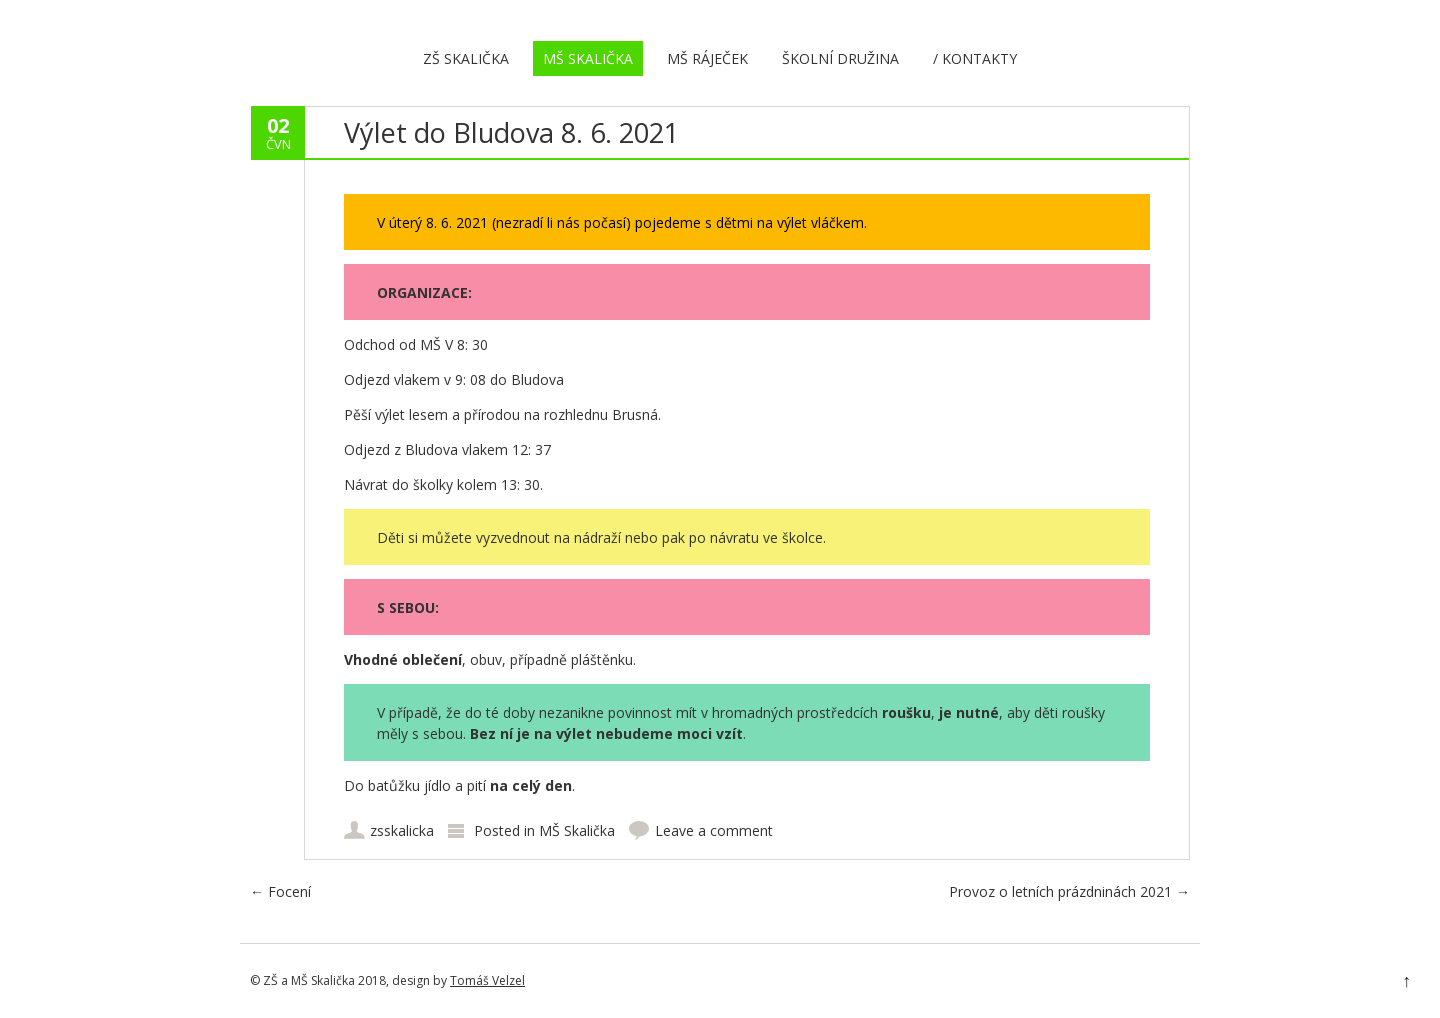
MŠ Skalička (588, 58)
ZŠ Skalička (466, 58)
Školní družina (840, 58)
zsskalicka (402, 830)
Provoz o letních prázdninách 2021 (1069, 891)
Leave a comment (714, 830)
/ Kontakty (975, 58)
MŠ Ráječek (707, 58)
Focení (280, 891)
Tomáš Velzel (487, 980)
